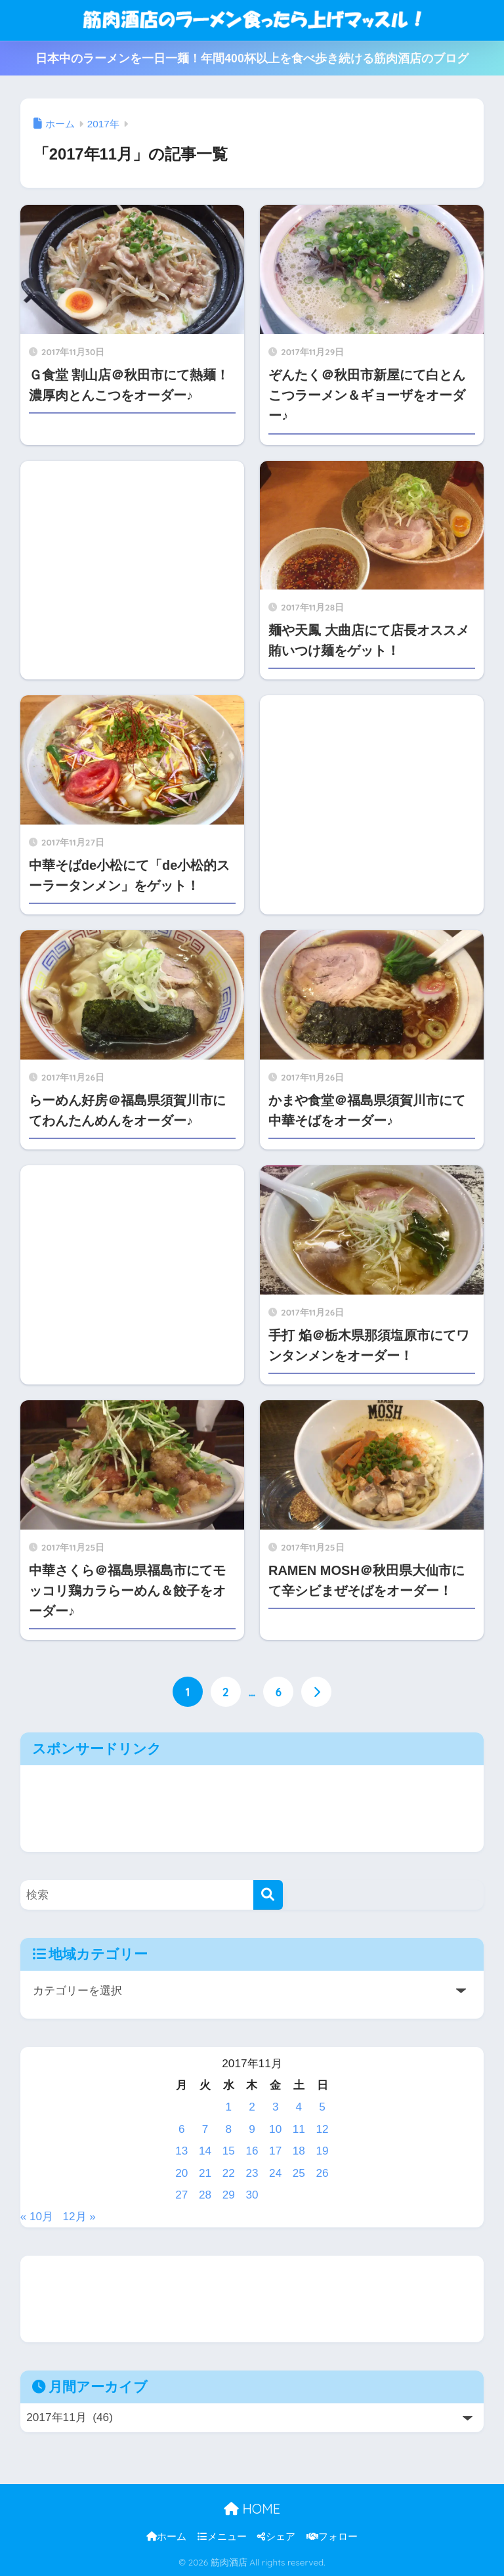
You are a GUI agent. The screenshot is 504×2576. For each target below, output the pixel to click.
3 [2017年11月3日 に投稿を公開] (275, 2106)
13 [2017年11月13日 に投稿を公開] (181, 2151)
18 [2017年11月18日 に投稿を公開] (299, 2151)
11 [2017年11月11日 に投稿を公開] (299, 2129)
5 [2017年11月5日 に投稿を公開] (322, 2106)
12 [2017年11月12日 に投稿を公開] (322, 2129)
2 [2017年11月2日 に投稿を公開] (252, 2106)
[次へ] (316, 1692)
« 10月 (37, 2216)
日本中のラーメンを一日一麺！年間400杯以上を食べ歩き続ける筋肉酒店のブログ (251, 58)
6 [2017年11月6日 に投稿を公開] (181, 2129)
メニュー (222, 2536)
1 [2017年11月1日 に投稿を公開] (228, 2106)
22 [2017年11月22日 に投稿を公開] (228, 2172)
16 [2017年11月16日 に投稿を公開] (251, 2151)
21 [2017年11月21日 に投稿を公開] (205, 2172)
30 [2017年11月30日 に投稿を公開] (251, 2195)
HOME (252, 2509)
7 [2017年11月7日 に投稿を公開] (205, 2129)
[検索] (268, 1895)
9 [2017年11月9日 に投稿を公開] (252, 2129)
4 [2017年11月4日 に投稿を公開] (299, 2106)
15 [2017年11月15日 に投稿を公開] (228, 2151)
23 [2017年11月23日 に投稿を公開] (251, 2172)
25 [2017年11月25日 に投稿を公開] (299, 2172)
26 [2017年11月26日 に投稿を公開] (322, 2172)
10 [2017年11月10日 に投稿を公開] (275, 2129)
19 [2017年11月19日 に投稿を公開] (322, 2151)
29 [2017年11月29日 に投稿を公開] (228, 2195)
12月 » (79, 2216)
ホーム (166, 2536)
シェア (276, 2536)
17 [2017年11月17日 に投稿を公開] (275, 2151)
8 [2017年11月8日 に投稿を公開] (228, 2129)
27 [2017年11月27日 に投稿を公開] (181, 2195)
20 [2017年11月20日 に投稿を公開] (181, 2172)
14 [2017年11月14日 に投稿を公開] (205, 2151)
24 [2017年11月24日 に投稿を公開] (275, 2172)
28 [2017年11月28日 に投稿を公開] (205, 2195)
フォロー (332, 2536)
